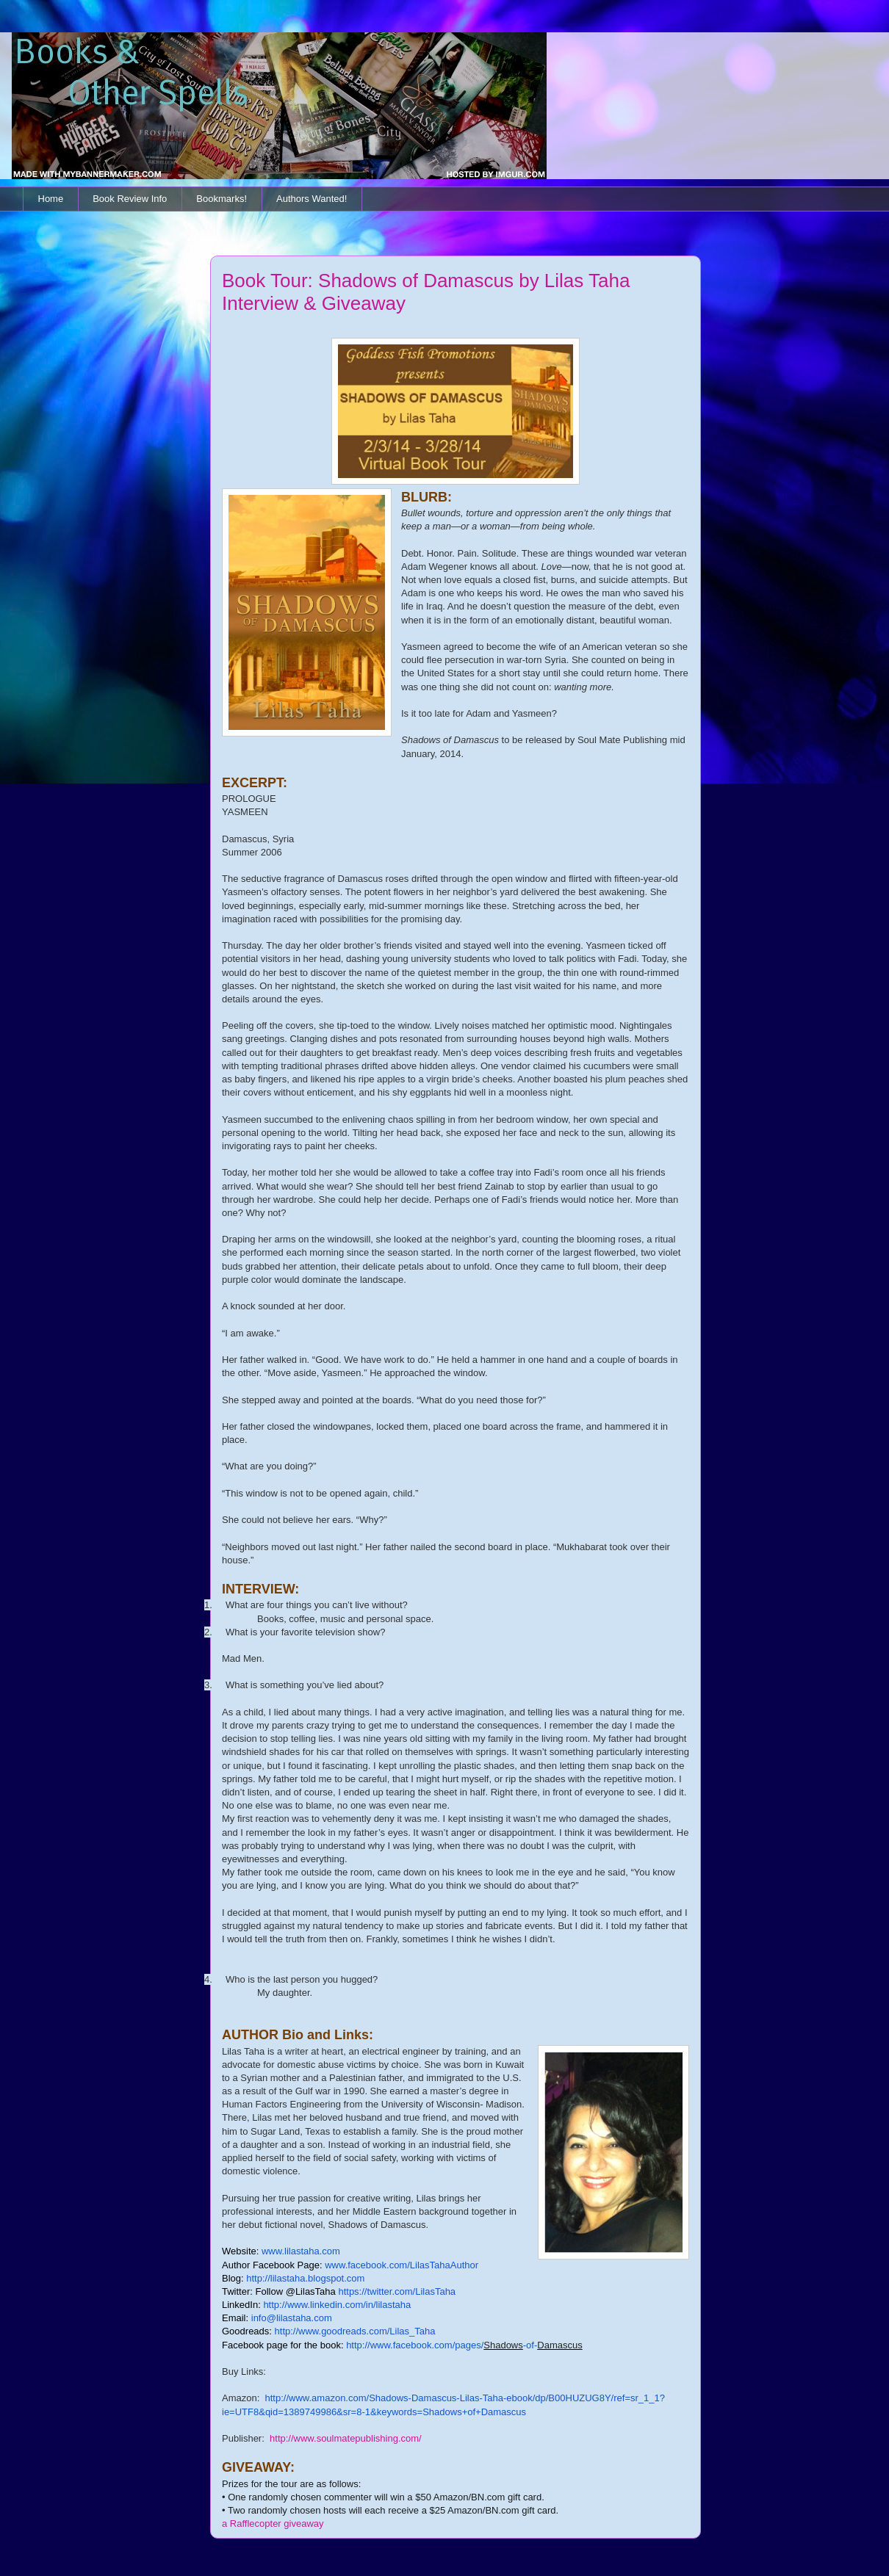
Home (51, 198)
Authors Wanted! (311, 198)
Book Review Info (130, 198)
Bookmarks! (221, 198)
